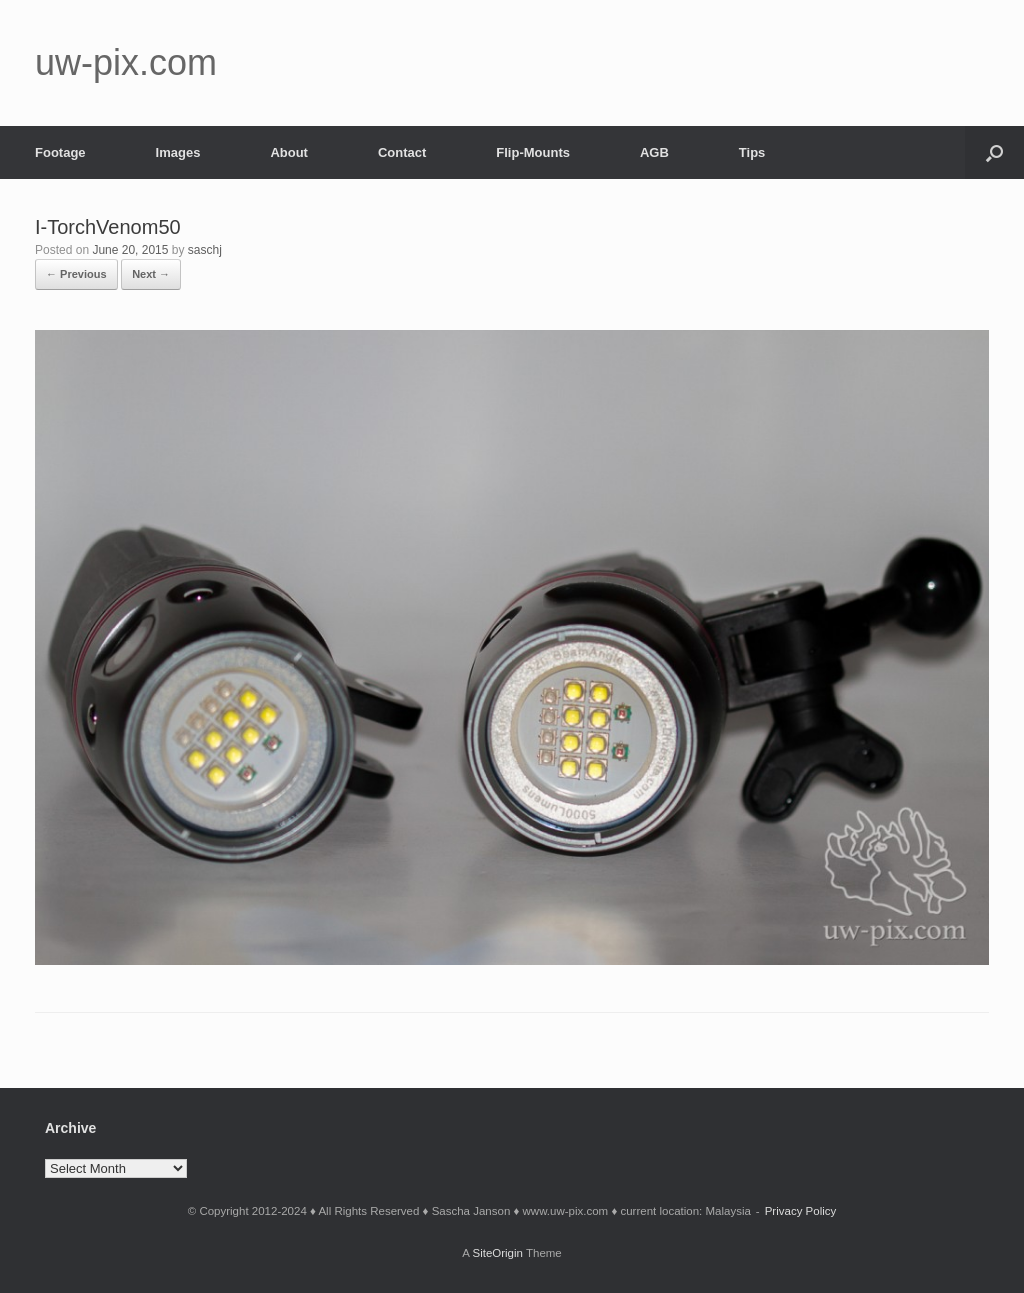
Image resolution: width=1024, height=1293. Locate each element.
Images (178, 152)
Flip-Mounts (533, 152)
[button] (994, 152)
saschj (205, 250)
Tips (752, 152)
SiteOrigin (497, 1253)
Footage (60, 152)
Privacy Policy (801, 1211)
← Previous (76, 274)
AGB (654, 152)
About (289, 152)
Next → (151, 274)
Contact (402, 152)
